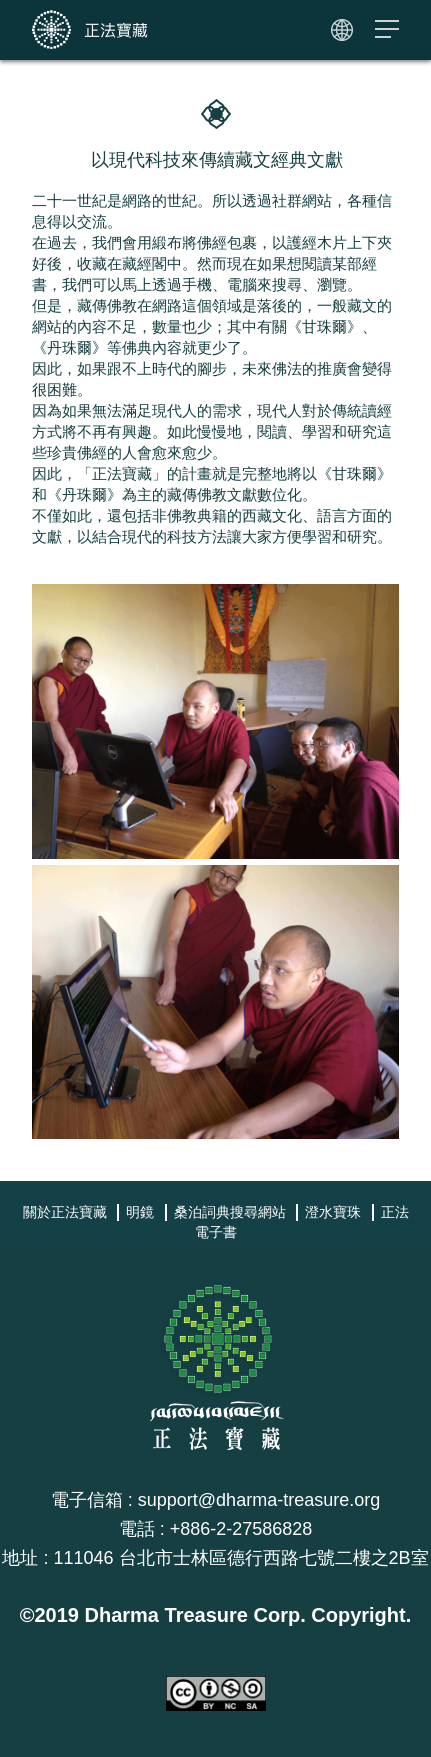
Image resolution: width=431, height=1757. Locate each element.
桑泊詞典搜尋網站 (230, 1212)
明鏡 (140, 1212)
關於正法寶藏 (65, 1212)
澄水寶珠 (333, 1212)
